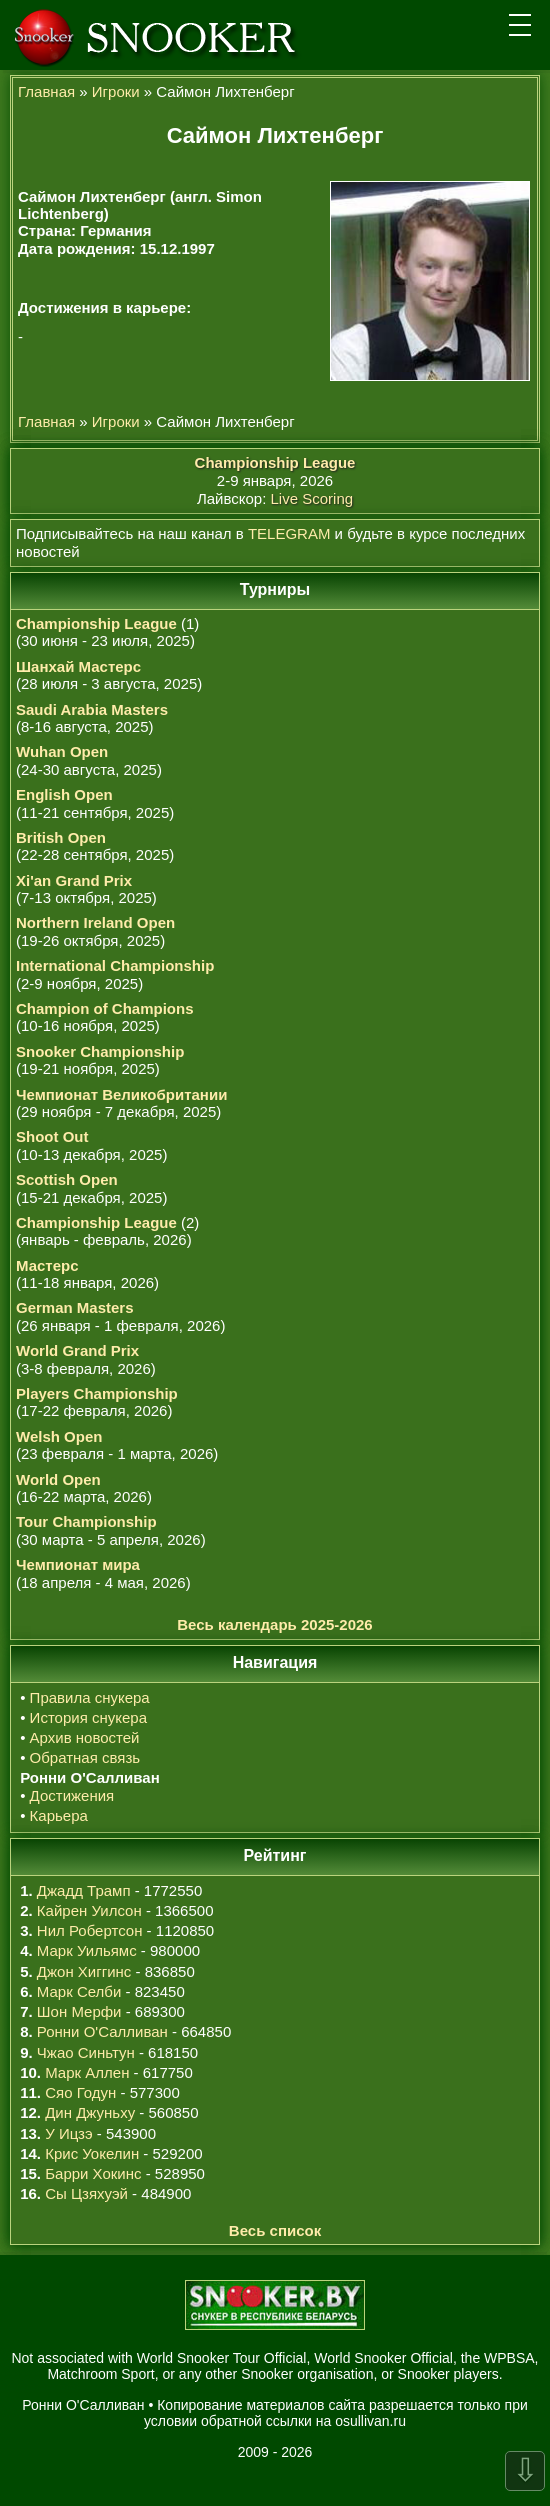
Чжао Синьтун (86, 2052)
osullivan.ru (370, 2421)
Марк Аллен (87, 2072)
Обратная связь (85, 1757)
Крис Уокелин (92, 2153)
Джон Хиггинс (84, 1971)
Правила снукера (90, 1697)
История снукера (88, 1717)
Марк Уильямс (87, 1950)
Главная (46, 91)
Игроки (116, 91)
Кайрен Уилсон (89, 1910)
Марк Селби (79, 1991)
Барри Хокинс (93, 2173)
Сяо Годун (80, 2092)
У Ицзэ (68, 2133)
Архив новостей (85, 1737)
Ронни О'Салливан (102, 2031)
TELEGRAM (289, 533)
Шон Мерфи (79, 2011)
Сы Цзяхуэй (86, 2193)
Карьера (59, 1815)
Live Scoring (312, 498)
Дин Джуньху (90, 2112)
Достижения (72, 1795)
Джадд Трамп (84, 1890)
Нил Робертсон (90, 1930)
